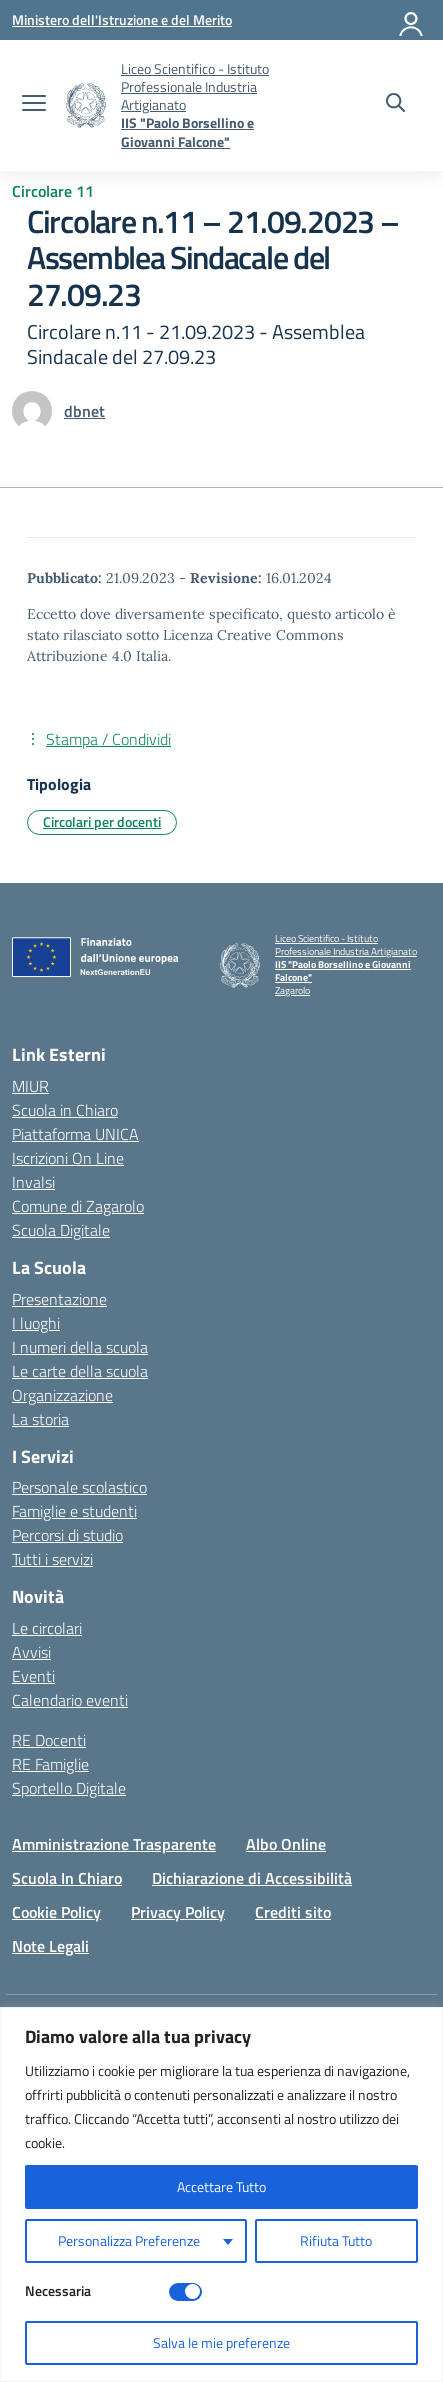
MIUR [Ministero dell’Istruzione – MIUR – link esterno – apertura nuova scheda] (30, 1086)
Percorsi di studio (67, 1535)
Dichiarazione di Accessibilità (252, 1878)
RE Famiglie (50, 1764)
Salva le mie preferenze (221, 2342)
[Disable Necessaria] (185, 2292)
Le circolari (47, 1628)
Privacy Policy (178, 1912)
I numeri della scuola (80, 1347)
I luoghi (36, 1323)
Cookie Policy (56, 1912)
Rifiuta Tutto (336, 2240)
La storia (40, 1419)
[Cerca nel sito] (395, 105)
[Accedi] (412, 20)
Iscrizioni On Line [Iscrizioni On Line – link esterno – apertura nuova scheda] (68, 1158)
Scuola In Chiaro (67, 1878)
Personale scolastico (79, 1487)
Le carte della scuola (80, 1371)
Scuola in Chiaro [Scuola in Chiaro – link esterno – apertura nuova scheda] (65, 1110)
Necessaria (58, 2290)
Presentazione (59, 1299)
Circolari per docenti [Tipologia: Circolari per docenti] (102, 821)
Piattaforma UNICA (75, 1134)
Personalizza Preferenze (129, 2240)
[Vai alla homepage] (86, 105)
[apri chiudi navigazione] (34, 105)
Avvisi (31, 1652)
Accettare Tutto (221, 2186)
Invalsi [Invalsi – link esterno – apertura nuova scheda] (33, 1182)
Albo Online (286, 1844)
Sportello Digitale (69, 1788)
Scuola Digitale (61, 1230)
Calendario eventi (70, 1700)
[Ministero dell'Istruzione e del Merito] (122, 19)
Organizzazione (62, 1395)
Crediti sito (293, 1912)
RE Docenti (49, 1740)
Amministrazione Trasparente (114, 1844)
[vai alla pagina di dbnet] (84, 411)
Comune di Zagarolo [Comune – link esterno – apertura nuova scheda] (78, 1206)
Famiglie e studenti (74, 1511)
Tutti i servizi (52, 1559)
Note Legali (50, 1946)
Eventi (33, 1676)
